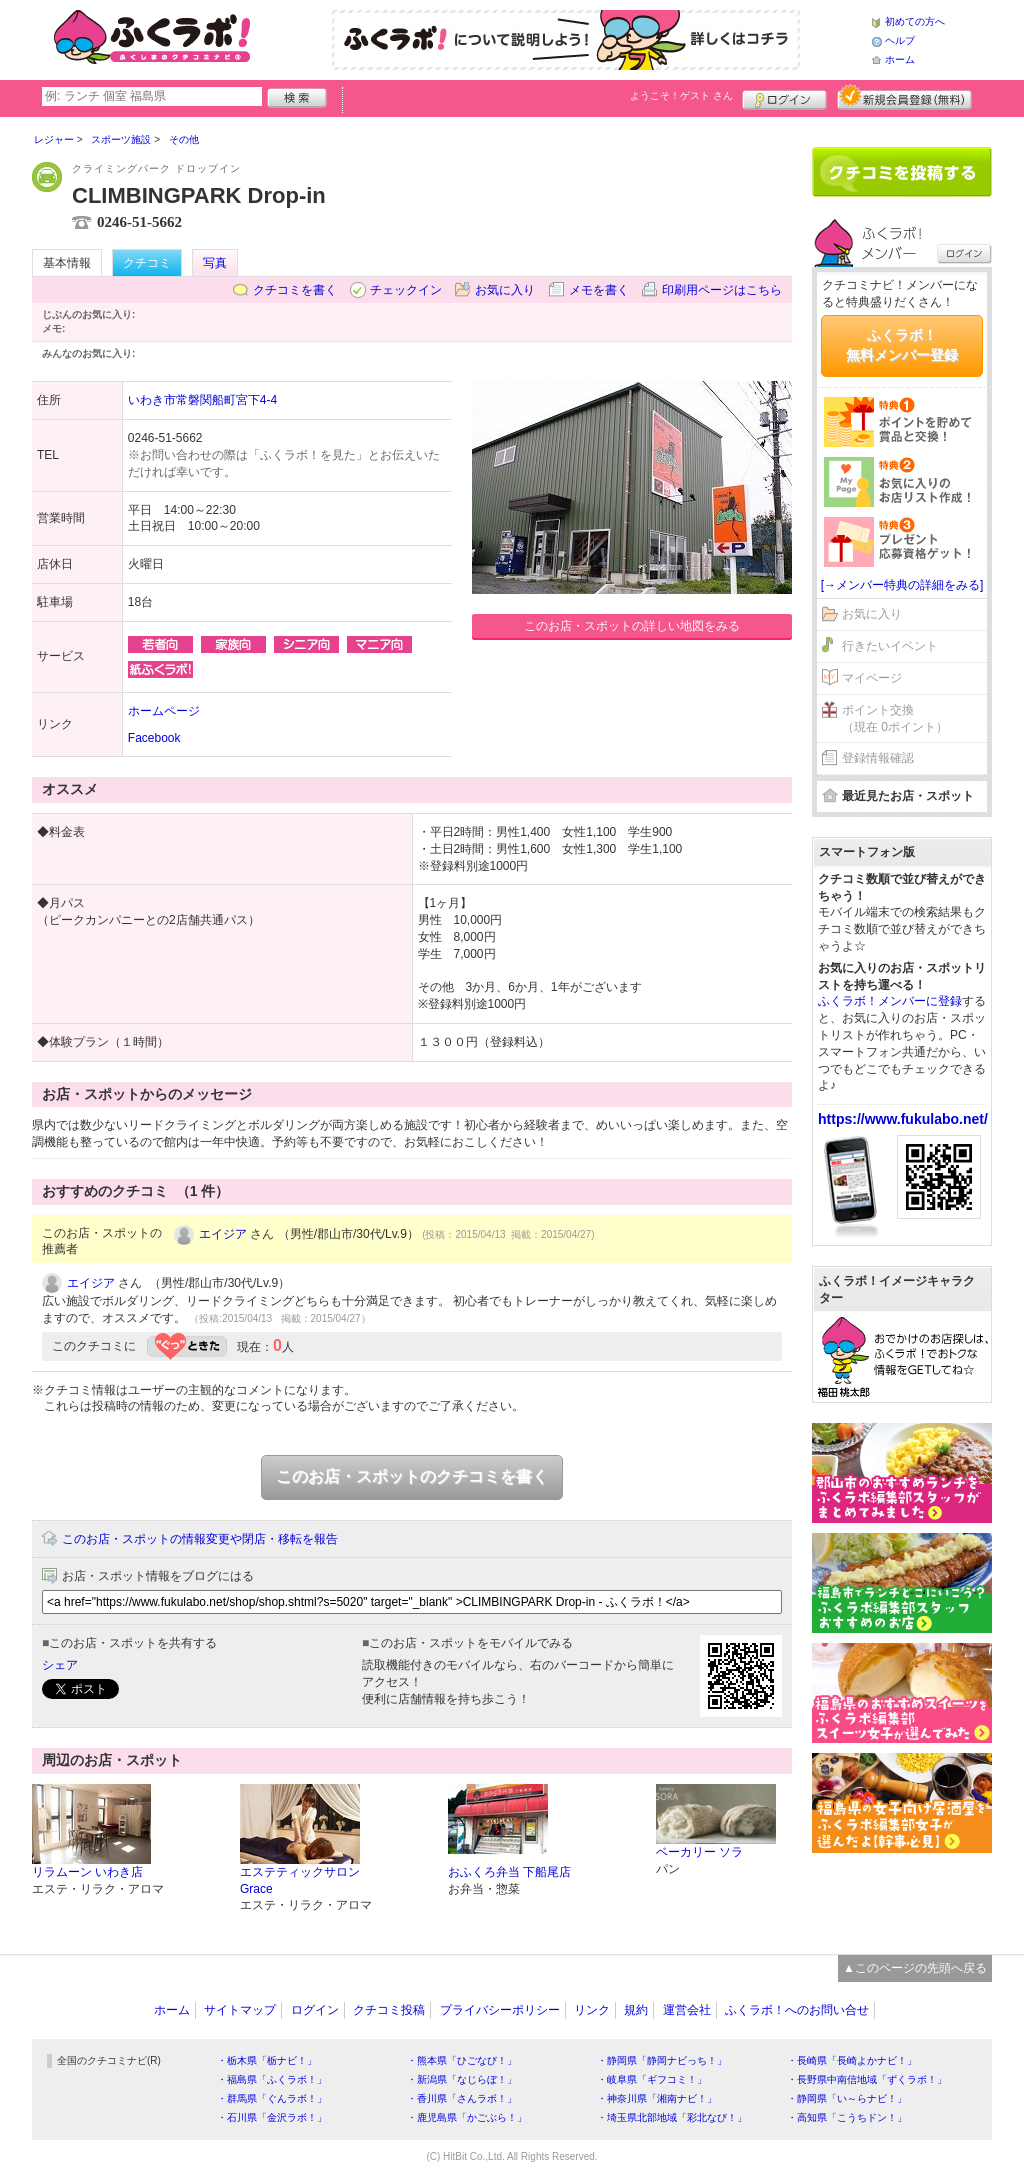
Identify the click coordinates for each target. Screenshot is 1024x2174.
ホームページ (164, 711)
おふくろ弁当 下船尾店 (509, 1872)
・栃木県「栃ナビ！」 (267, 2060)
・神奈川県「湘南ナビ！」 (657, 2098)
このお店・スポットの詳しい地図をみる (632, 626)
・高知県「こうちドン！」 (847, 2117)
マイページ (872, 678)
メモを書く (599, 290)
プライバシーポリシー (500, 2010)
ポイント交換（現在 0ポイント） (895, 718)
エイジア (223, 1234)
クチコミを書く (295, 290)
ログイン (784, 97)
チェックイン (406, 290)
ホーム (900, 59)
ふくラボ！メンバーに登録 (890, 1001)
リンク (592, 2010)
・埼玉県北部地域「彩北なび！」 (672, 2117)
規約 (636, 2010)
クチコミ (147, 263)
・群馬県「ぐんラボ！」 (272, 2098)
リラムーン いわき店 (87, 1872)
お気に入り (505, 290)
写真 (215, 263)
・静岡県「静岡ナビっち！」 (662, 2060)
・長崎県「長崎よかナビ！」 (852, 2060)
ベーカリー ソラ (699, 1852)
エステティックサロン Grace (300, 1880)
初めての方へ (915, 21)
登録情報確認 (878, 758)
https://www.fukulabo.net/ (903, 1119)
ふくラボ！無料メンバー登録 (902, 345)
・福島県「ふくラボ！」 (272, 2079)
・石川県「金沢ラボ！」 (272, 2117)
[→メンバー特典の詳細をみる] (902, 585)
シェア (60, 1665)
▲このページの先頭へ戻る (915, 1968)
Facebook (154, 738)
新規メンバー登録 (904, 97)
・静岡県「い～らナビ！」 (847, 2098)
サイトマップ (240, 2010)
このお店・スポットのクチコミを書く (412, 1476)
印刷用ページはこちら (722, 290)
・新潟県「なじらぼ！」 (462, 2079)
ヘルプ (900, 40)
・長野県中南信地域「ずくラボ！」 (867, 2079)
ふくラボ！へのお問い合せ (797, 2010)
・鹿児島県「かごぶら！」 (467, 2117)
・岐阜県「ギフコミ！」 (652, 2079)
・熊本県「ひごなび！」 (462, 2060)
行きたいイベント (890, 646)
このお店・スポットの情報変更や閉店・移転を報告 (200, 1539)
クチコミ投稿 (389, 2010)
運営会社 (687, 2010)
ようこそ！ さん (681, 95)
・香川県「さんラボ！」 (462, 2098)
